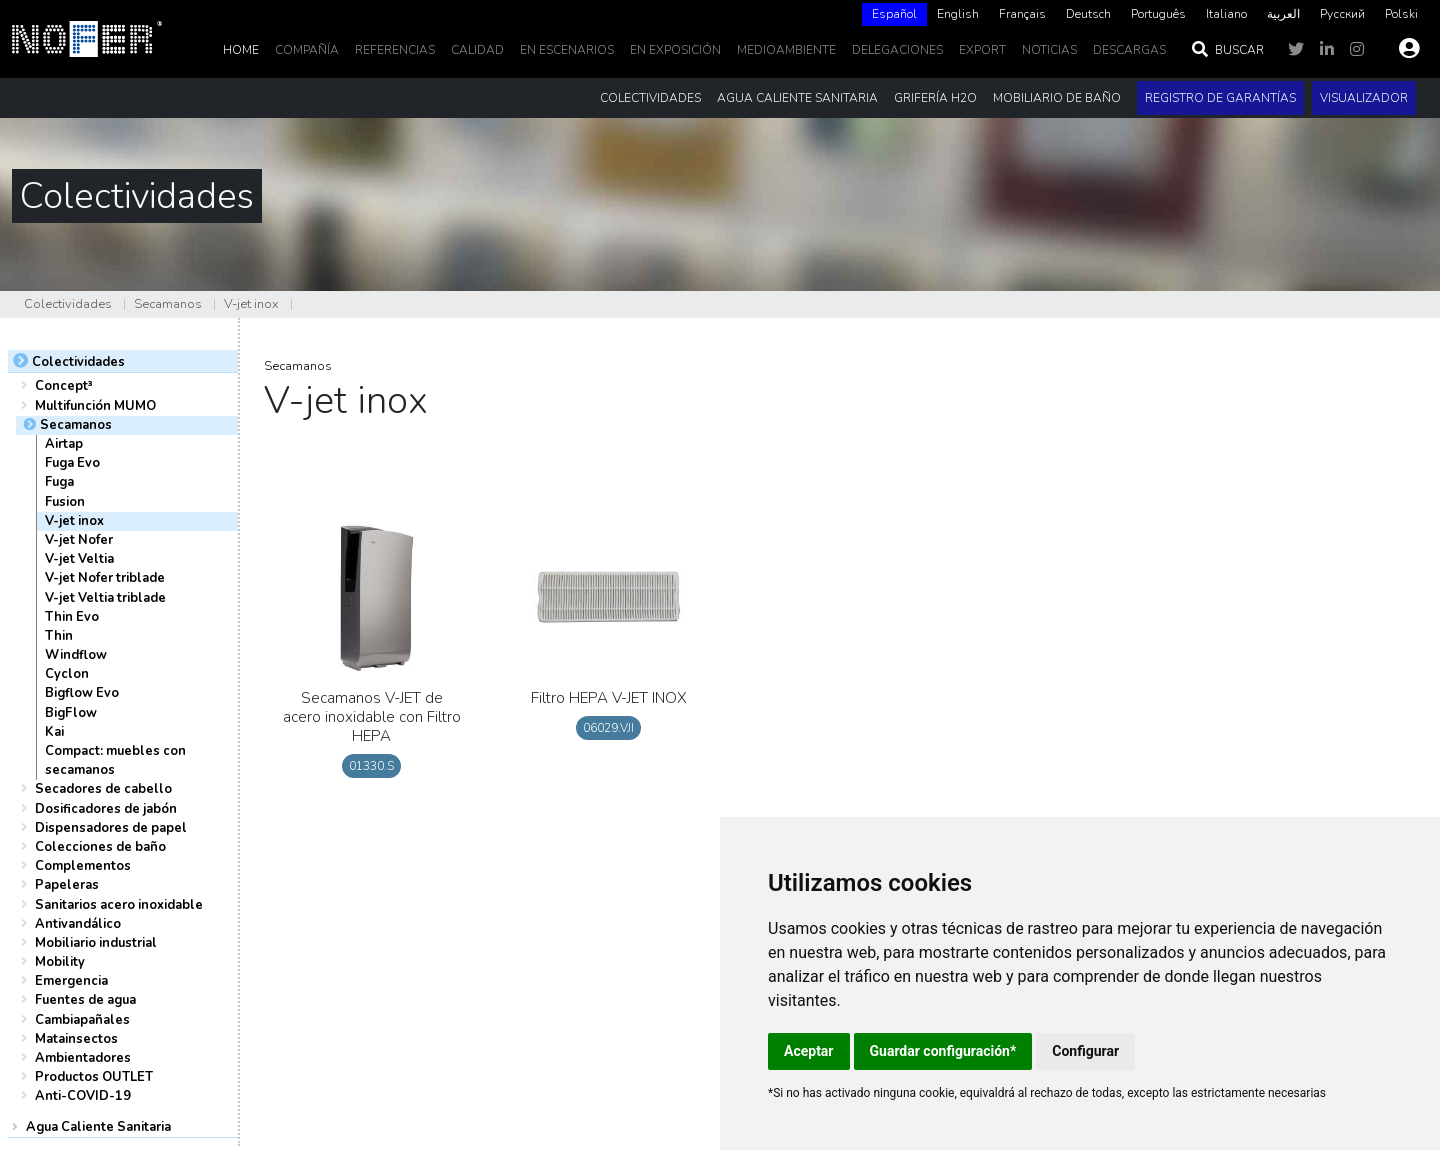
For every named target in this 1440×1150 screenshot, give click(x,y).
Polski (1401, 14)
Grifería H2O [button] (935, 98)
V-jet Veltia (79, 559)
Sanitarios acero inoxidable (119, 905)
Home (241, 50)
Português (1158, 14)
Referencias (395, 50)
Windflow (76, 655)
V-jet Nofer (79, 540)
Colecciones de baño (100, 847)
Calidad (477, 50)
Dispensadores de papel (111, 828)
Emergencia (71, 981)
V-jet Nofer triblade (105, 578)
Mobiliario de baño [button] (1057, 98)
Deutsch (1088, 14)
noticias (1049, 50)
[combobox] (894, 14)
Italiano (1226, 14)
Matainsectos (76, 1039)
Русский (1342, 14)
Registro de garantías (1220, 98)
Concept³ (64, 386)
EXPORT (982, 50)
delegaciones (897, 50)
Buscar (1227, 50)
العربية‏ (1283, 14)
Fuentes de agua (85, 1000)
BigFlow (71, 713)
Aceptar (809, 1051)
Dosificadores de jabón (106, 809)
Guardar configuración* (943, 1051)
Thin (59, 636)
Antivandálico (78, 924)
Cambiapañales (82, 1020)
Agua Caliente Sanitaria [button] (797, 98)
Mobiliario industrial (96, 943)
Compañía (307, 50)
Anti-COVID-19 (83, 1096)
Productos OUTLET (94, 1077)
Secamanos (168, 304)
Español (894, 14)
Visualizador (1364, 98)
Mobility (60, 962)
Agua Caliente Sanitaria (98, 1127)
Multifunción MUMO (95, 406)
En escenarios (567, 50)
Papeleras (67, 885)
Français (1022, 14)
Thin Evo (72, 617)
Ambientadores (83, 1058)
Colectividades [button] (650, 98)
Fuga (59, 482)
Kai (54, 732)
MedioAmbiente (786, 50)
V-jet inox (251, 304)
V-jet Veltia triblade (105, 598)
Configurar (1085, 1051)
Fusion (65, 502)
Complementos (83, 866)
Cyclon (67, 674)
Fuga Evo (72, 463)
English (958, 14)
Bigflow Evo (82, 693)
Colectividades (68, 304)
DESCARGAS (1129, 50)
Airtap (64, 444)
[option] (958, 14)
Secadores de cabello (103, 789)
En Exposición (675, 50)
